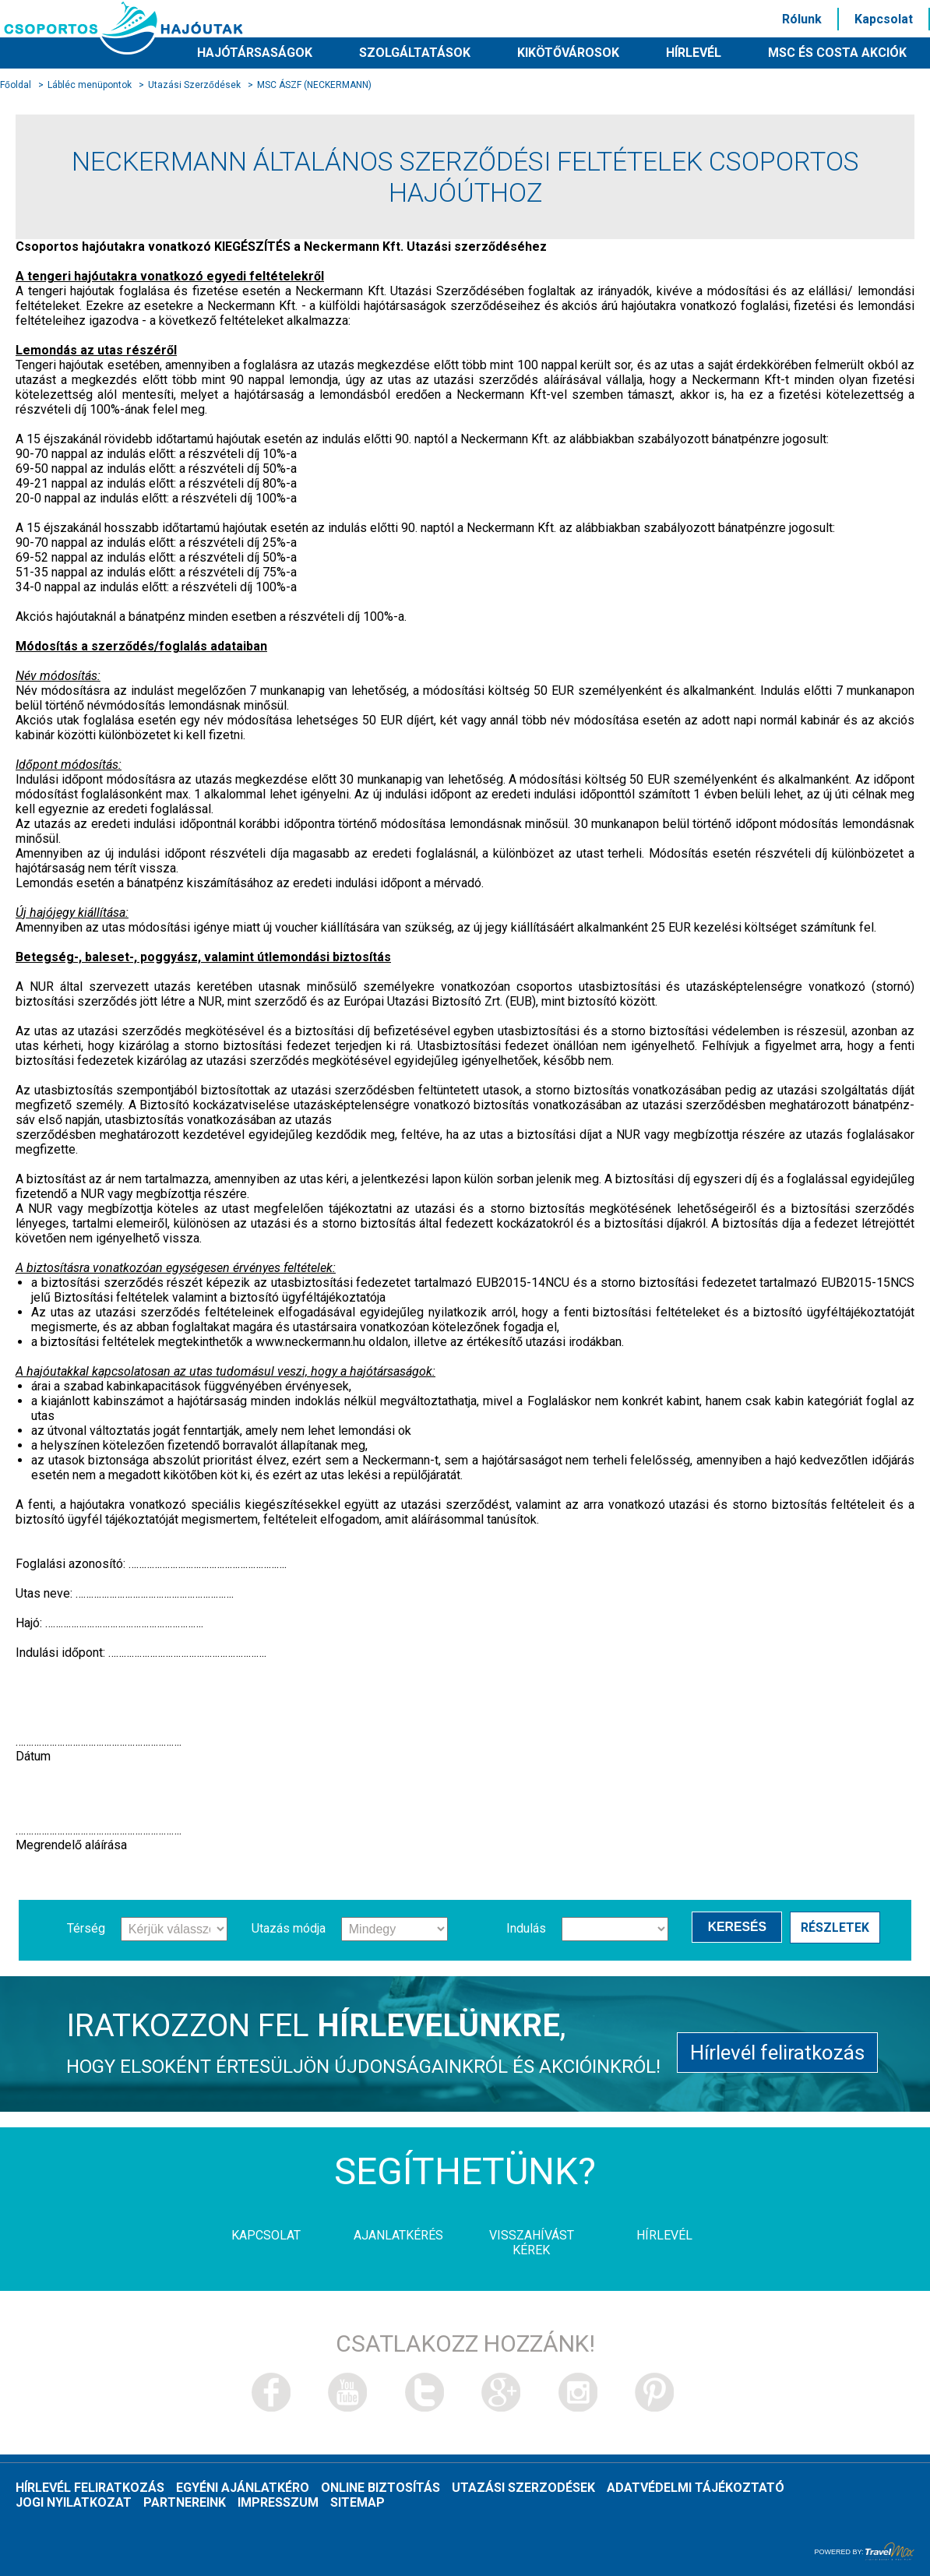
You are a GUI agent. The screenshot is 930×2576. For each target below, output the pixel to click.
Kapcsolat (883, 19)
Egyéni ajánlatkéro (242, 2487)
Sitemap (357, 2502)
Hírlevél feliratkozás (777, 2050)
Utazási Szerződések (194, 84)
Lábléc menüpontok (90, 84)
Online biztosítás (380, 2487)
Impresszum (278, 2502)
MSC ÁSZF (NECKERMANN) (314, 84)
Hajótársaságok (254, 52)
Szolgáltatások (414, 52)
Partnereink (184, 2502)
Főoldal (15, 84)
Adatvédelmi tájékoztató (695, 2487)
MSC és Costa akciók (837, 52)
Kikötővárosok (568, 52)
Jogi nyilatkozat (74, 2502)
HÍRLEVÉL (693, 52)
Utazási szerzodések (523, 2487)
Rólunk (802, 19)
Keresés (737, 1928)
